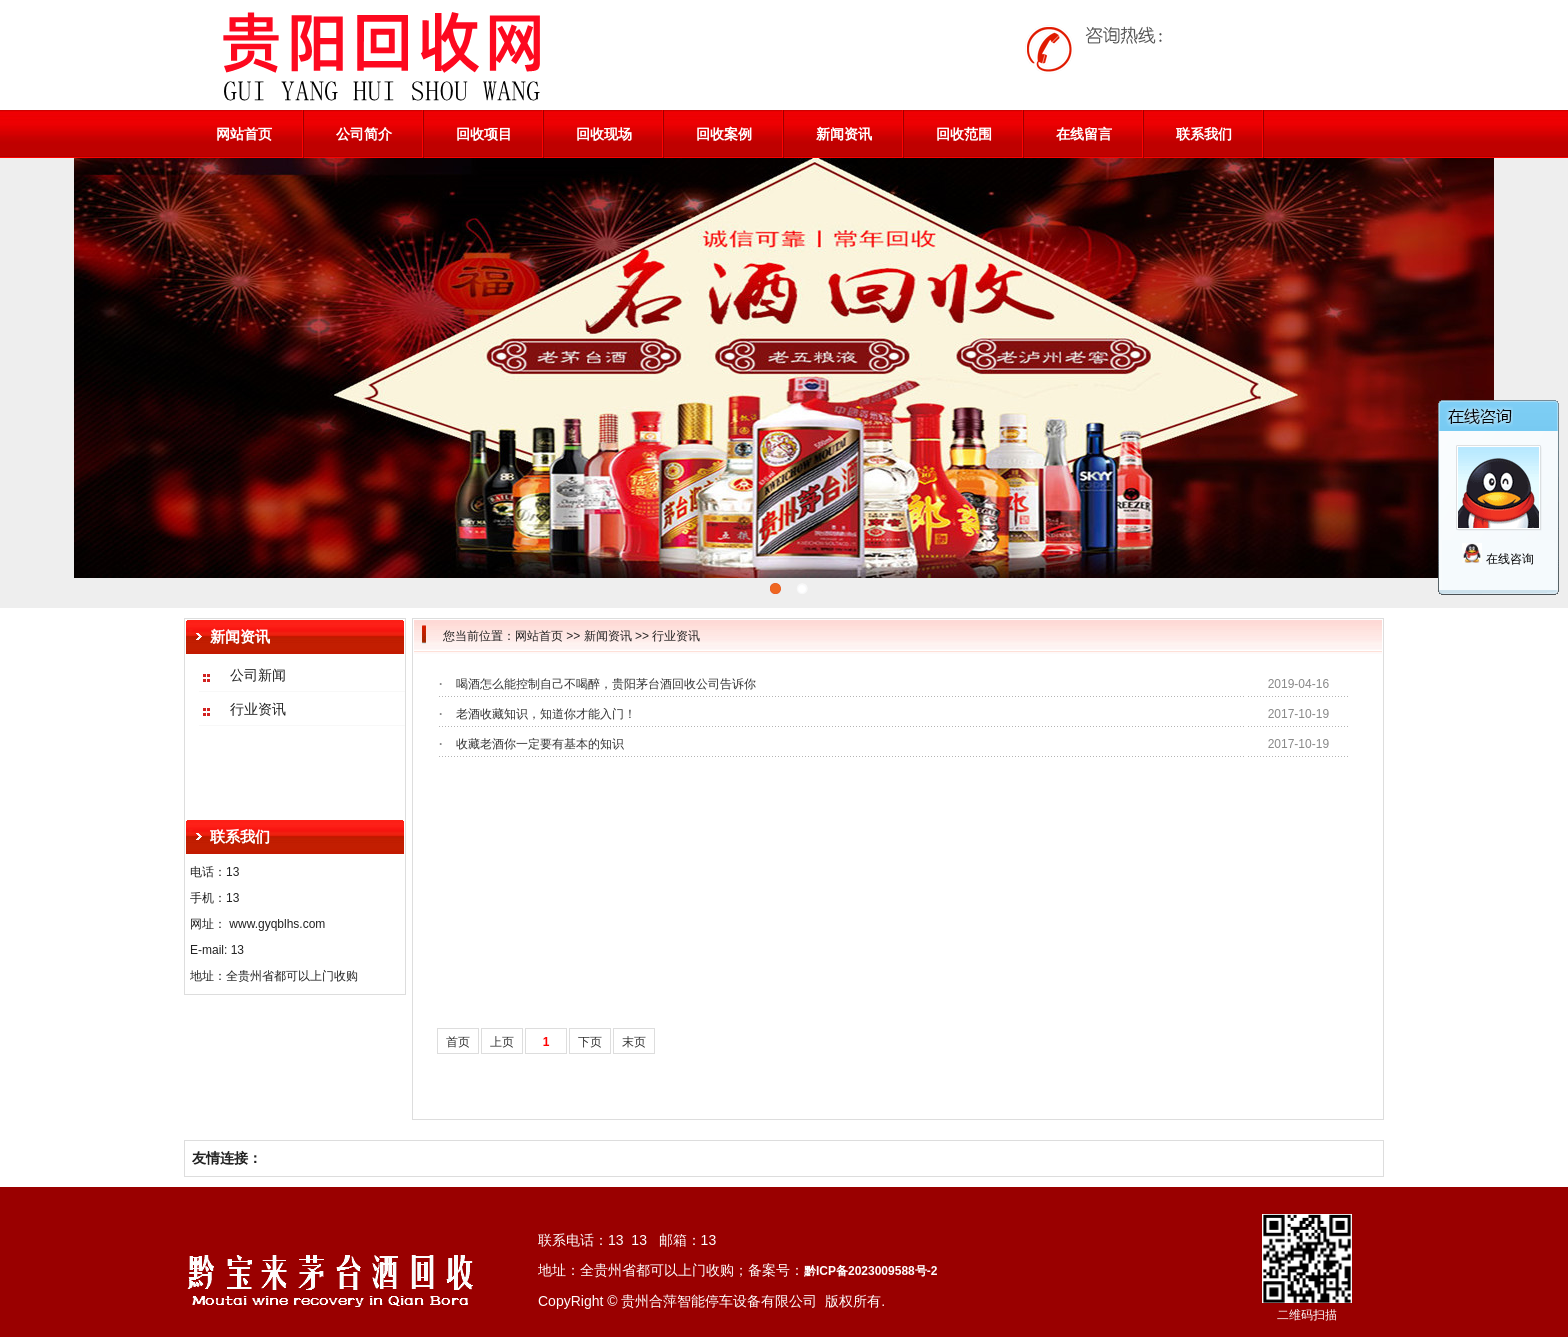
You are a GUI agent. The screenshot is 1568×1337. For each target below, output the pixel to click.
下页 (590, 1042)
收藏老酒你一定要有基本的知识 (540, 744)
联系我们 (1204, 134)
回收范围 (964, 134)
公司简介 (364, 134)
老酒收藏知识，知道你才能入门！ (546, 714)
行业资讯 (676, 636)
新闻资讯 (844, 134)
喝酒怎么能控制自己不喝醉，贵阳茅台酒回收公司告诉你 (606, 684)
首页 (458, 1042)
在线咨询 (1497, 559)
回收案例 (724, 134)
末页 (634, 1042)
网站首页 (244, 134)
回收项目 (484, 134)
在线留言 (1084, 134)
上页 (502, 1042)
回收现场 (604, 134)
